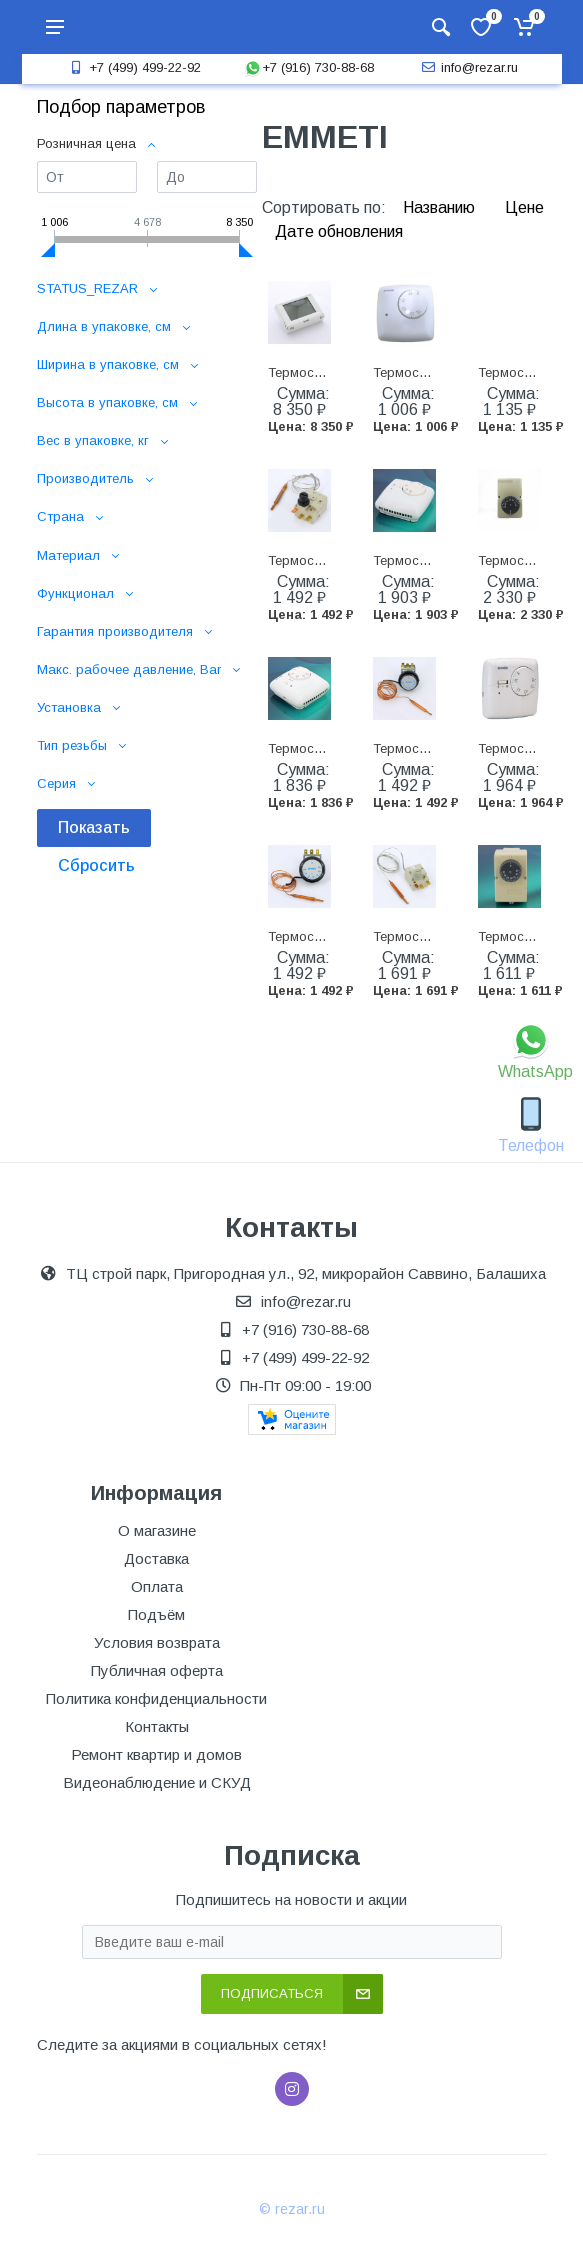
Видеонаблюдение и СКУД (157, 1782)
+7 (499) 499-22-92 (133, 67)
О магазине (157, 1530)
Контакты (157, 1726)
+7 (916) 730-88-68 (309, 67)
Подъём (156, 1614)
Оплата (157, 1586)
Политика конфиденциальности (156, 1698)
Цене (524, 207)
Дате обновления (339, 231)
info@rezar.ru (467, 67)
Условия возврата (157, 1642)
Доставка (156, 1558)
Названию (441, 207)
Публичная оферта (157, 1670)
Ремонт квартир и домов (156, 1754)
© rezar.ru (292, 2209)
